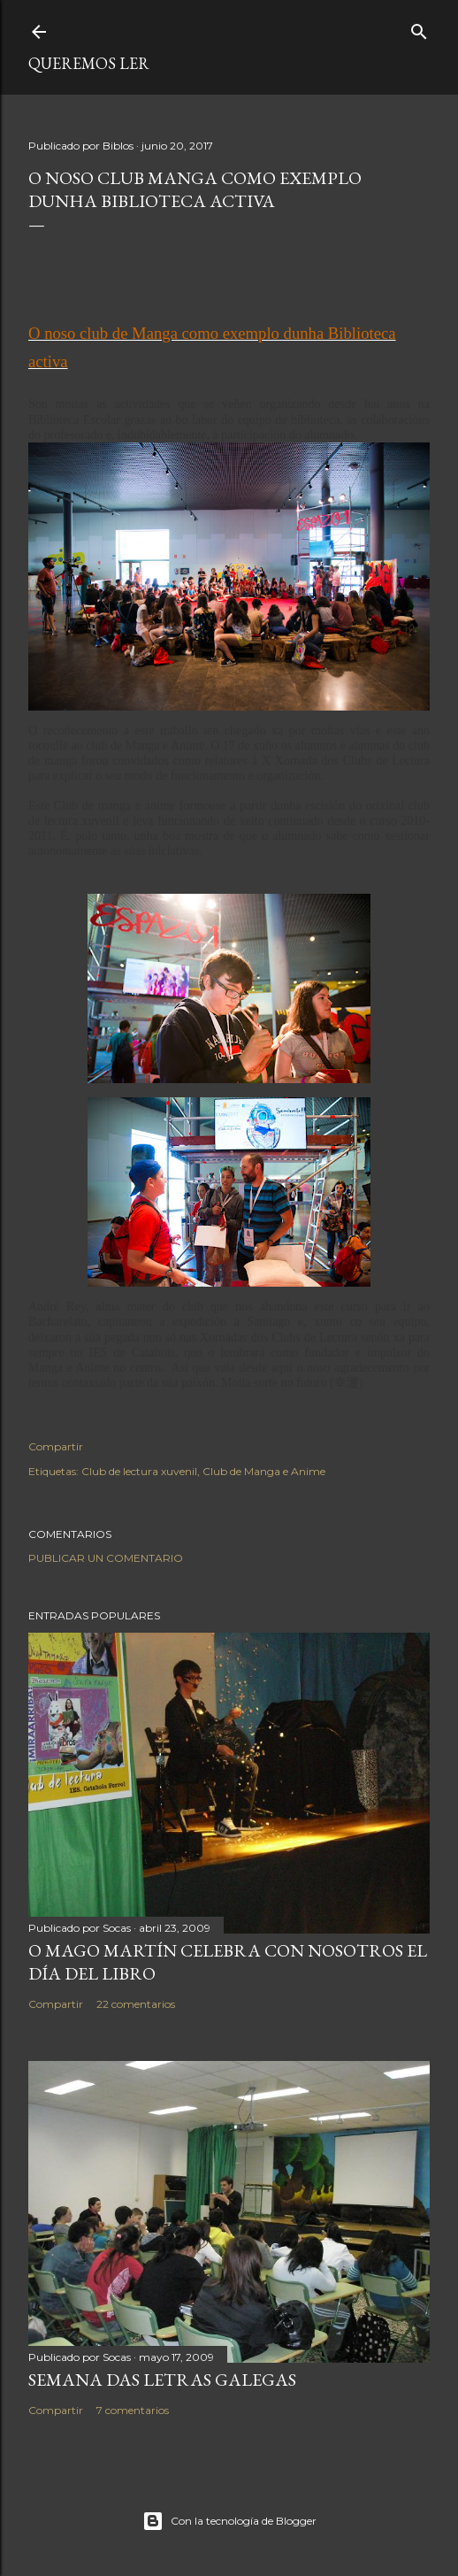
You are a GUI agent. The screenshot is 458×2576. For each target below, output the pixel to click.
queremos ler (88, 63)
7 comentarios (132, 2410)
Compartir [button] (55, 1446)
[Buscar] (419, 28)
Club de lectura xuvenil (139, 1471)
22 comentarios (135, 2004)
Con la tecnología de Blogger (229, 2521)
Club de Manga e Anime (263, 1471)
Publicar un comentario (105, 1558)
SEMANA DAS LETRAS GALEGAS (162, 2379)
